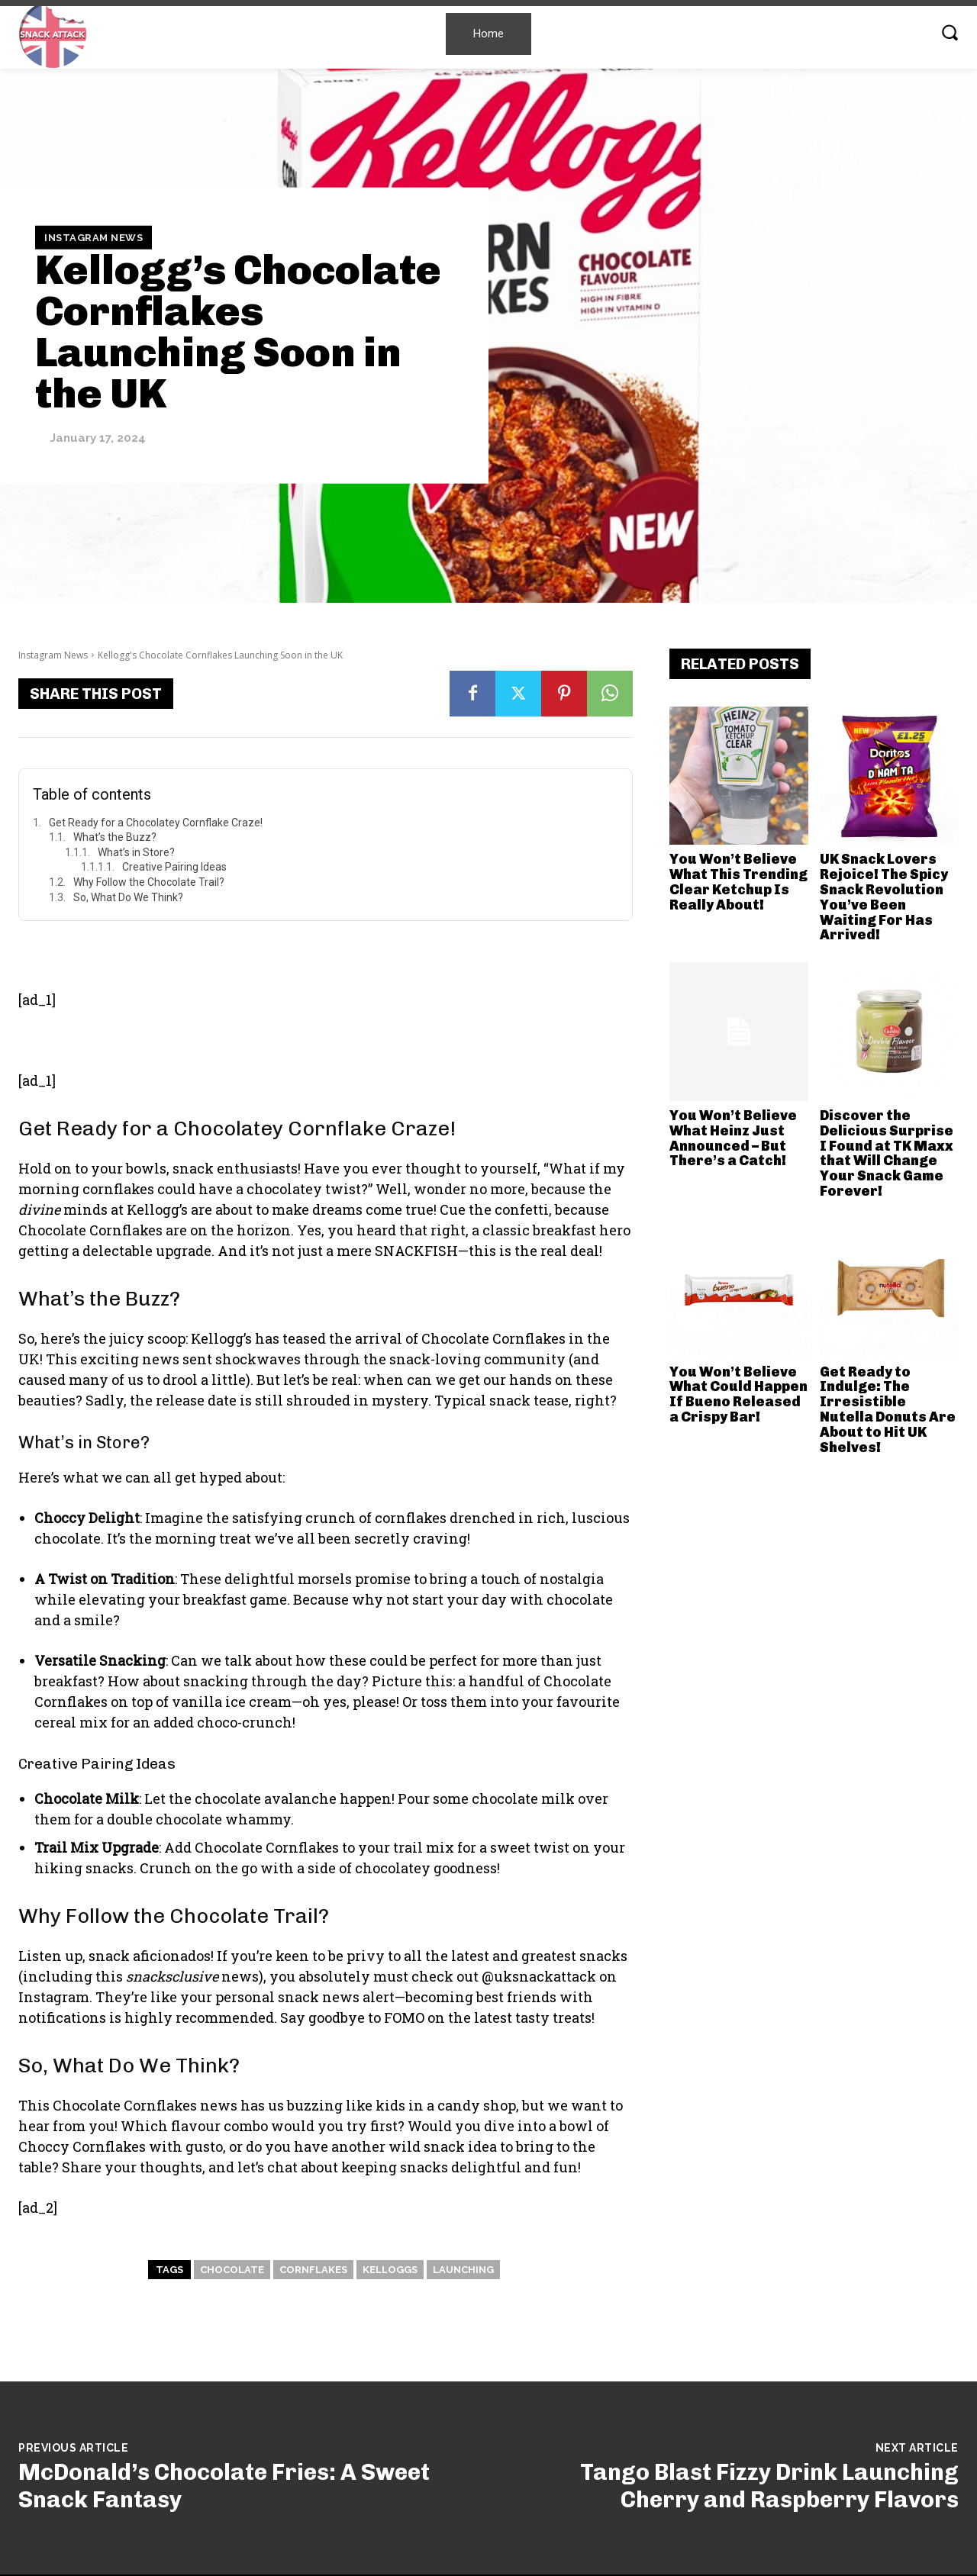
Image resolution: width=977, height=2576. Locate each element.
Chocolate (232, 2269)
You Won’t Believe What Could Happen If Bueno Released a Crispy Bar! (738, 1394)
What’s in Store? (136, 852)
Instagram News (93, 237)
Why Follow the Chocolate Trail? (148, 882)
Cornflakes (313, 2269)
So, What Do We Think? (128, 897)
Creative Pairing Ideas (174, 867)
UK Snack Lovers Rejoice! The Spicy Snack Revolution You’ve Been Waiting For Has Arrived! (884, 897)
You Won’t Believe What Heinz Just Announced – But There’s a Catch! (733, 1138)
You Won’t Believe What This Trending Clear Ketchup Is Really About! (738, 882)
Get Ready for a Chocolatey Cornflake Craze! (156, 822)
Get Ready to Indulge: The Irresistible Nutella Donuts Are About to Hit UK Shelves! (888, 1410)
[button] (949, 32)
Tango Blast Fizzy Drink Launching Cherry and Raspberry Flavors (769, 2485)
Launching (463, 2269)
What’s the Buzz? (114, 837)
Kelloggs (390, 2269)
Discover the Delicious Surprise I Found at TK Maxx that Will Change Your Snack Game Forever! (886, 1153)
